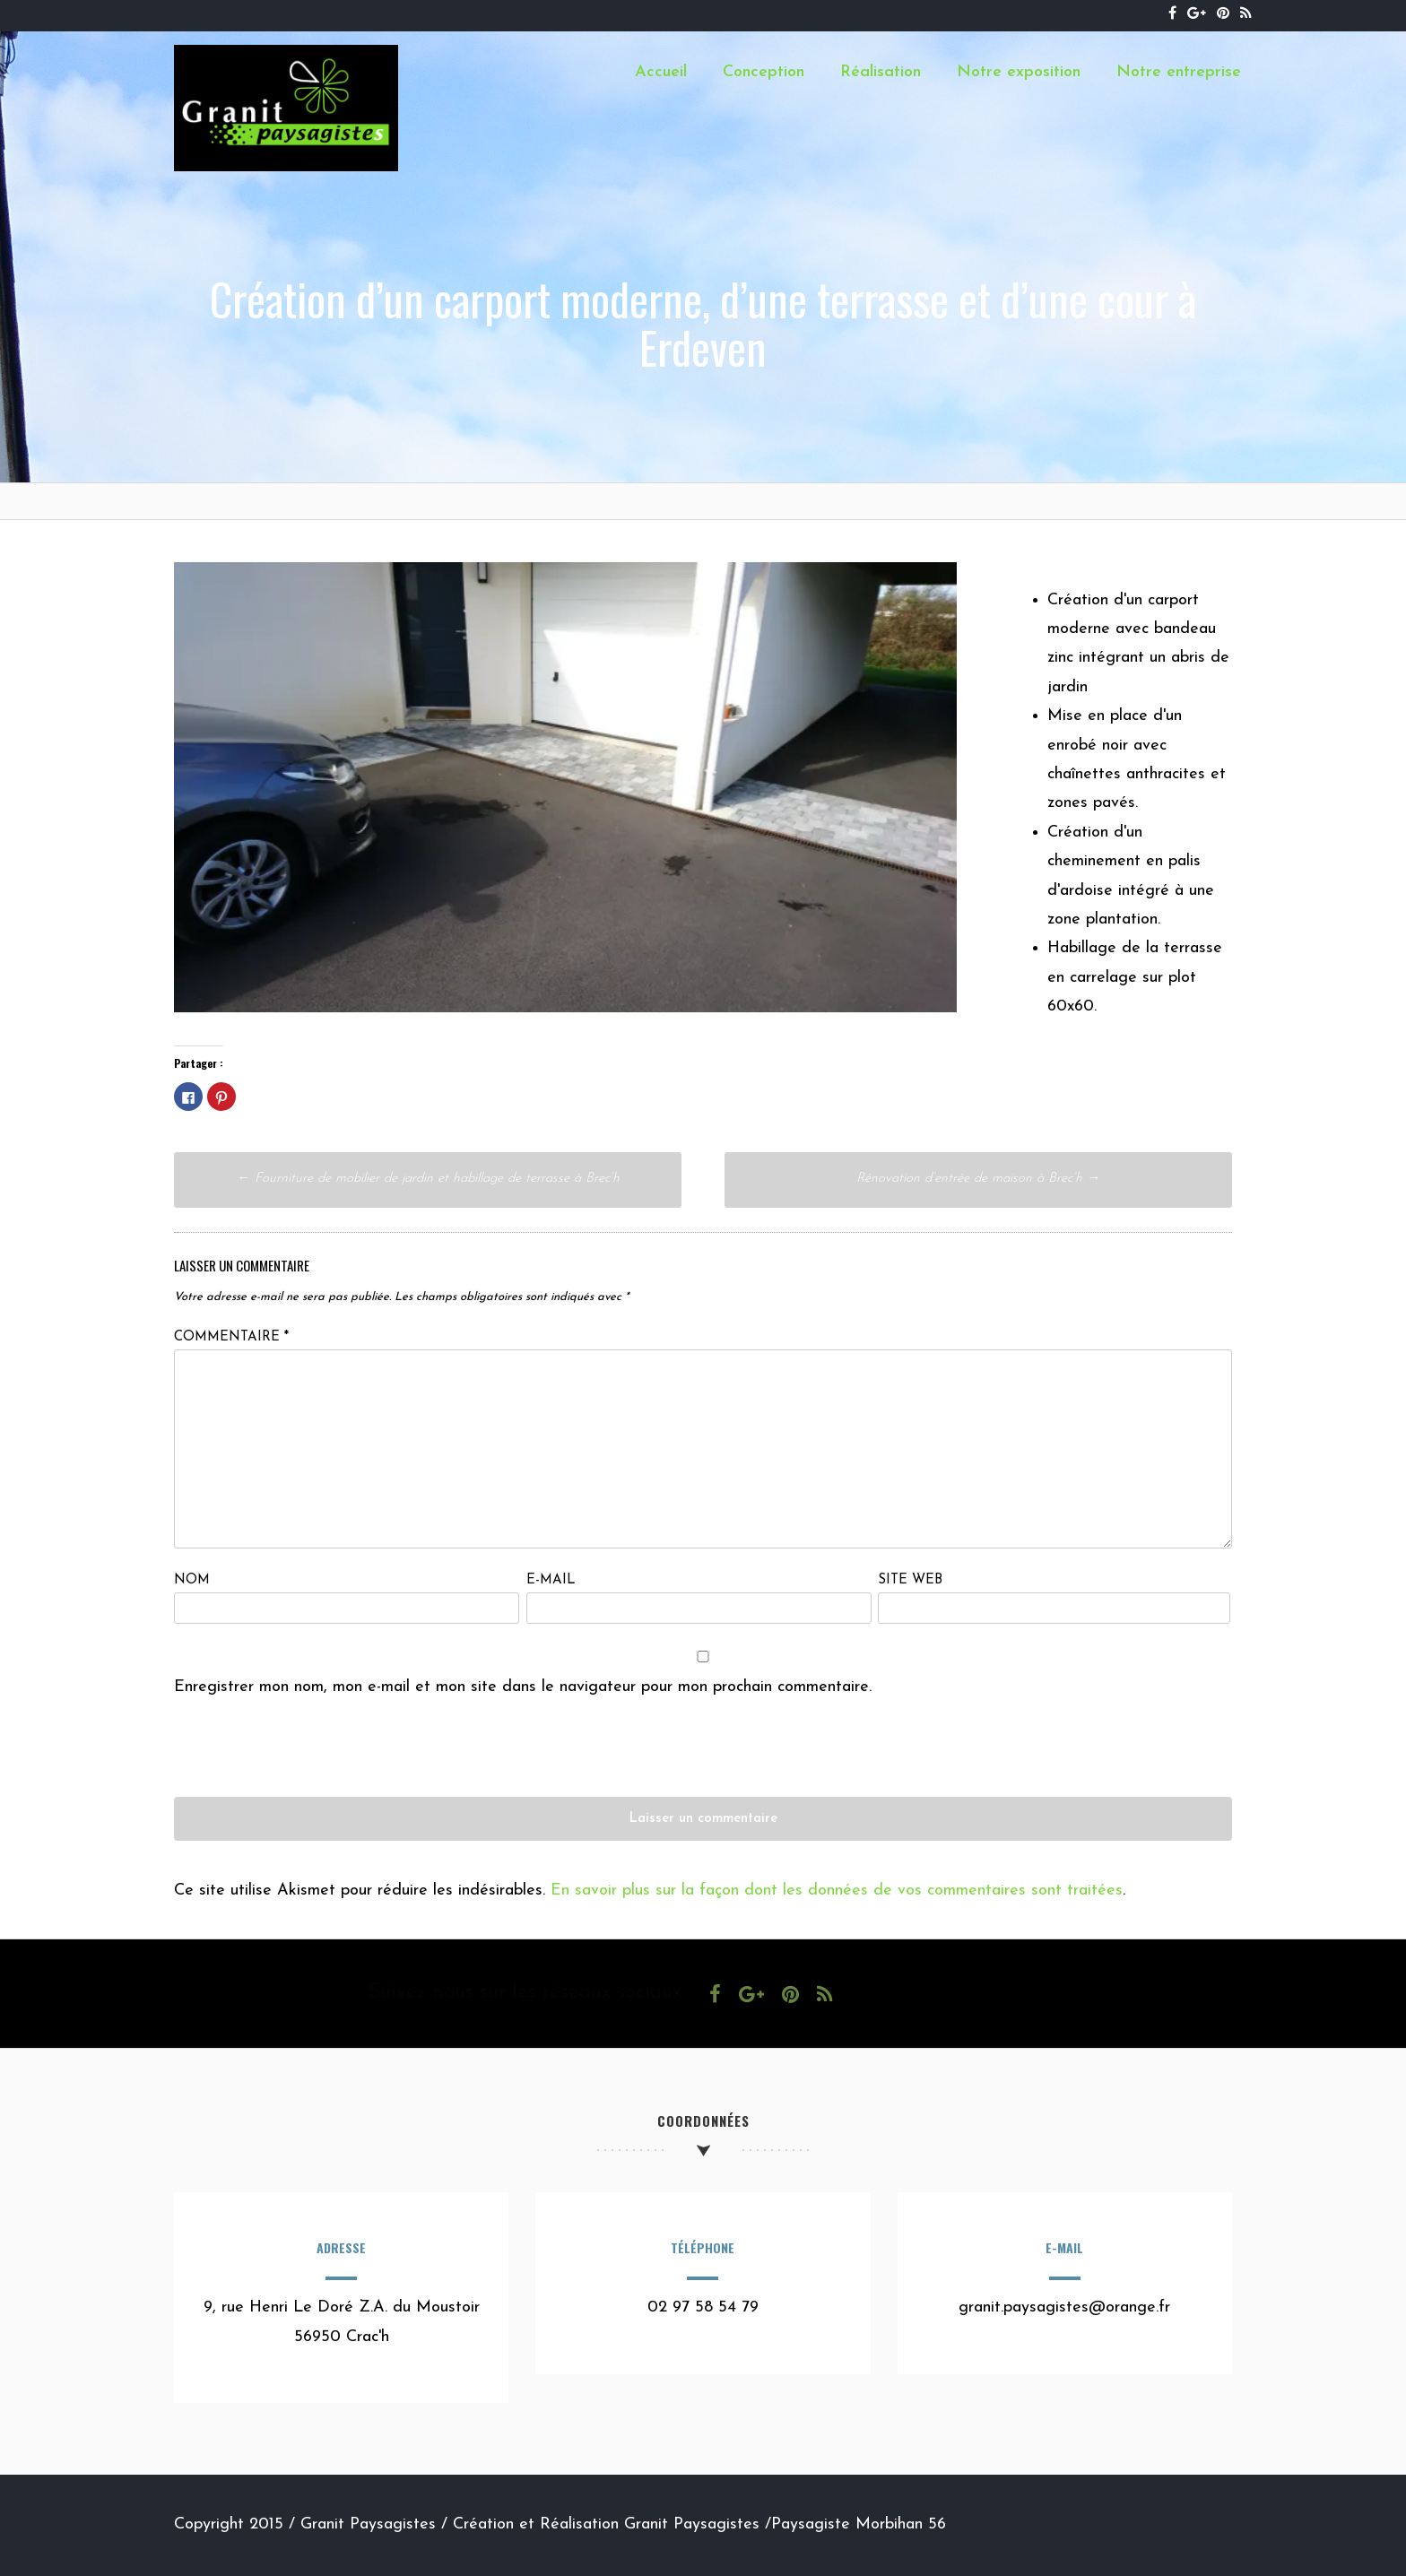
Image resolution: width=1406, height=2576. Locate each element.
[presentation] (310, 1762)
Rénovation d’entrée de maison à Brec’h (978, 1178)
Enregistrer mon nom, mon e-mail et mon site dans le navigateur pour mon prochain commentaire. (523, 1687)
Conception (763, 72)
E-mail (551, 1580)
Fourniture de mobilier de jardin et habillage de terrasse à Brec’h (428, 1178)
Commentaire (231, 1337)
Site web (910, 1580)
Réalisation (880, 72)
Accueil (661, 72)
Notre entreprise (1178, 72)
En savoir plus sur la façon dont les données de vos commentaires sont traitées (837, 1890)
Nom (192, 1580)
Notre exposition (1019, 72)
